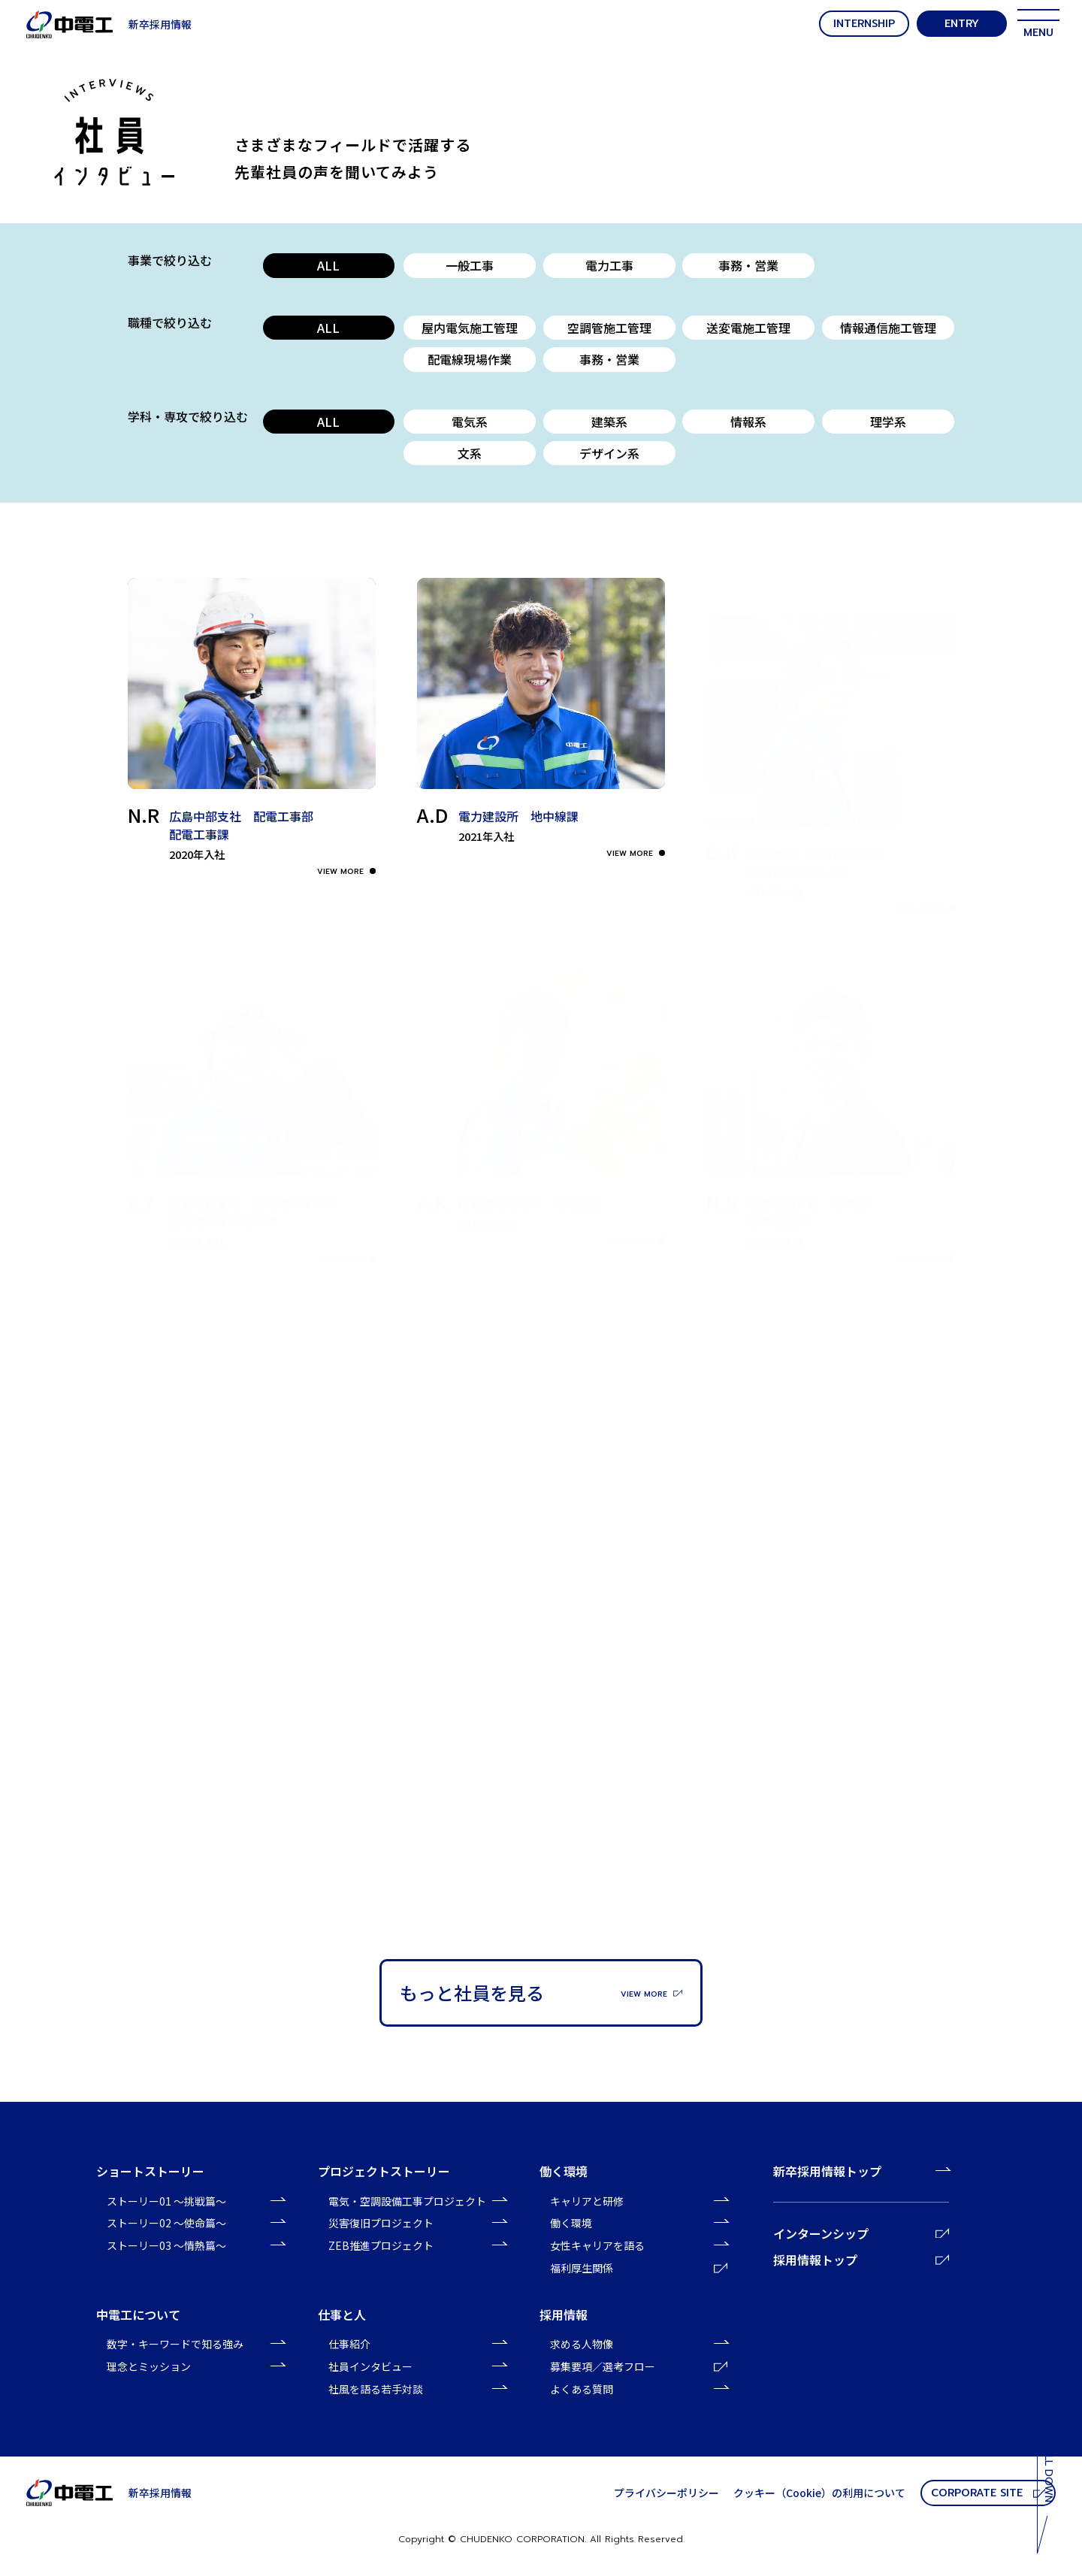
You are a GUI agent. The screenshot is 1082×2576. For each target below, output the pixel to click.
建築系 (609, 422)
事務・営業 (748, 265)
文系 (470, 453)
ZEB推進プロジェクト (381, 2245)
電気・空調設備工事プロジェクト (407, 2201)
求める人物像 (581, 2343)
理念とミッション (149, 2366)
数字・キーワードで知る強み (175, 2343)
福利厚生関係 (638, 2267)
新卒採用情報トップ (827, 2171)
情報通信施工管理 (888, 328)
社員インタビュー (370, 2366)
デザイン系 (609, 453)
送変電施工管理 (748, 328)
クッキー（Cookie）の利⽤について (819, 2492)
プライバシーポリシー (666, 2492)
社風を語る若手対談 (375, 2388)
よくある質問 (581, 2388)
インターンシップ (861, 2233)
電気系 (470, 422)
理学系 (888, 422)
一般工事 (470, 265)
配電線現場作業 (470, 359)
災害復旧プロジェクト (381, 2222)
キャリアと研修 (587, 2201)
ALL (328, 265)
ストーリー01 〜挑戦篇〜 (166, 2201)
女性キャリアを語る (597, 2245)
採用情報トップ (861, 2260)
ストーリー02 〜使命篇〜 (166, 2222)
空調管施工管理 (609, 328)
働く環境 (571, 2222)
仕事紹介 (349, 2343)
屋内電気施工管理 (470, 328)
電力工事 (609, 265)
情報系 (748, 422)
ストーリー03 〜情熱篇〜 (166, 2245)
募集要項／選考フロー (638, 2366)
